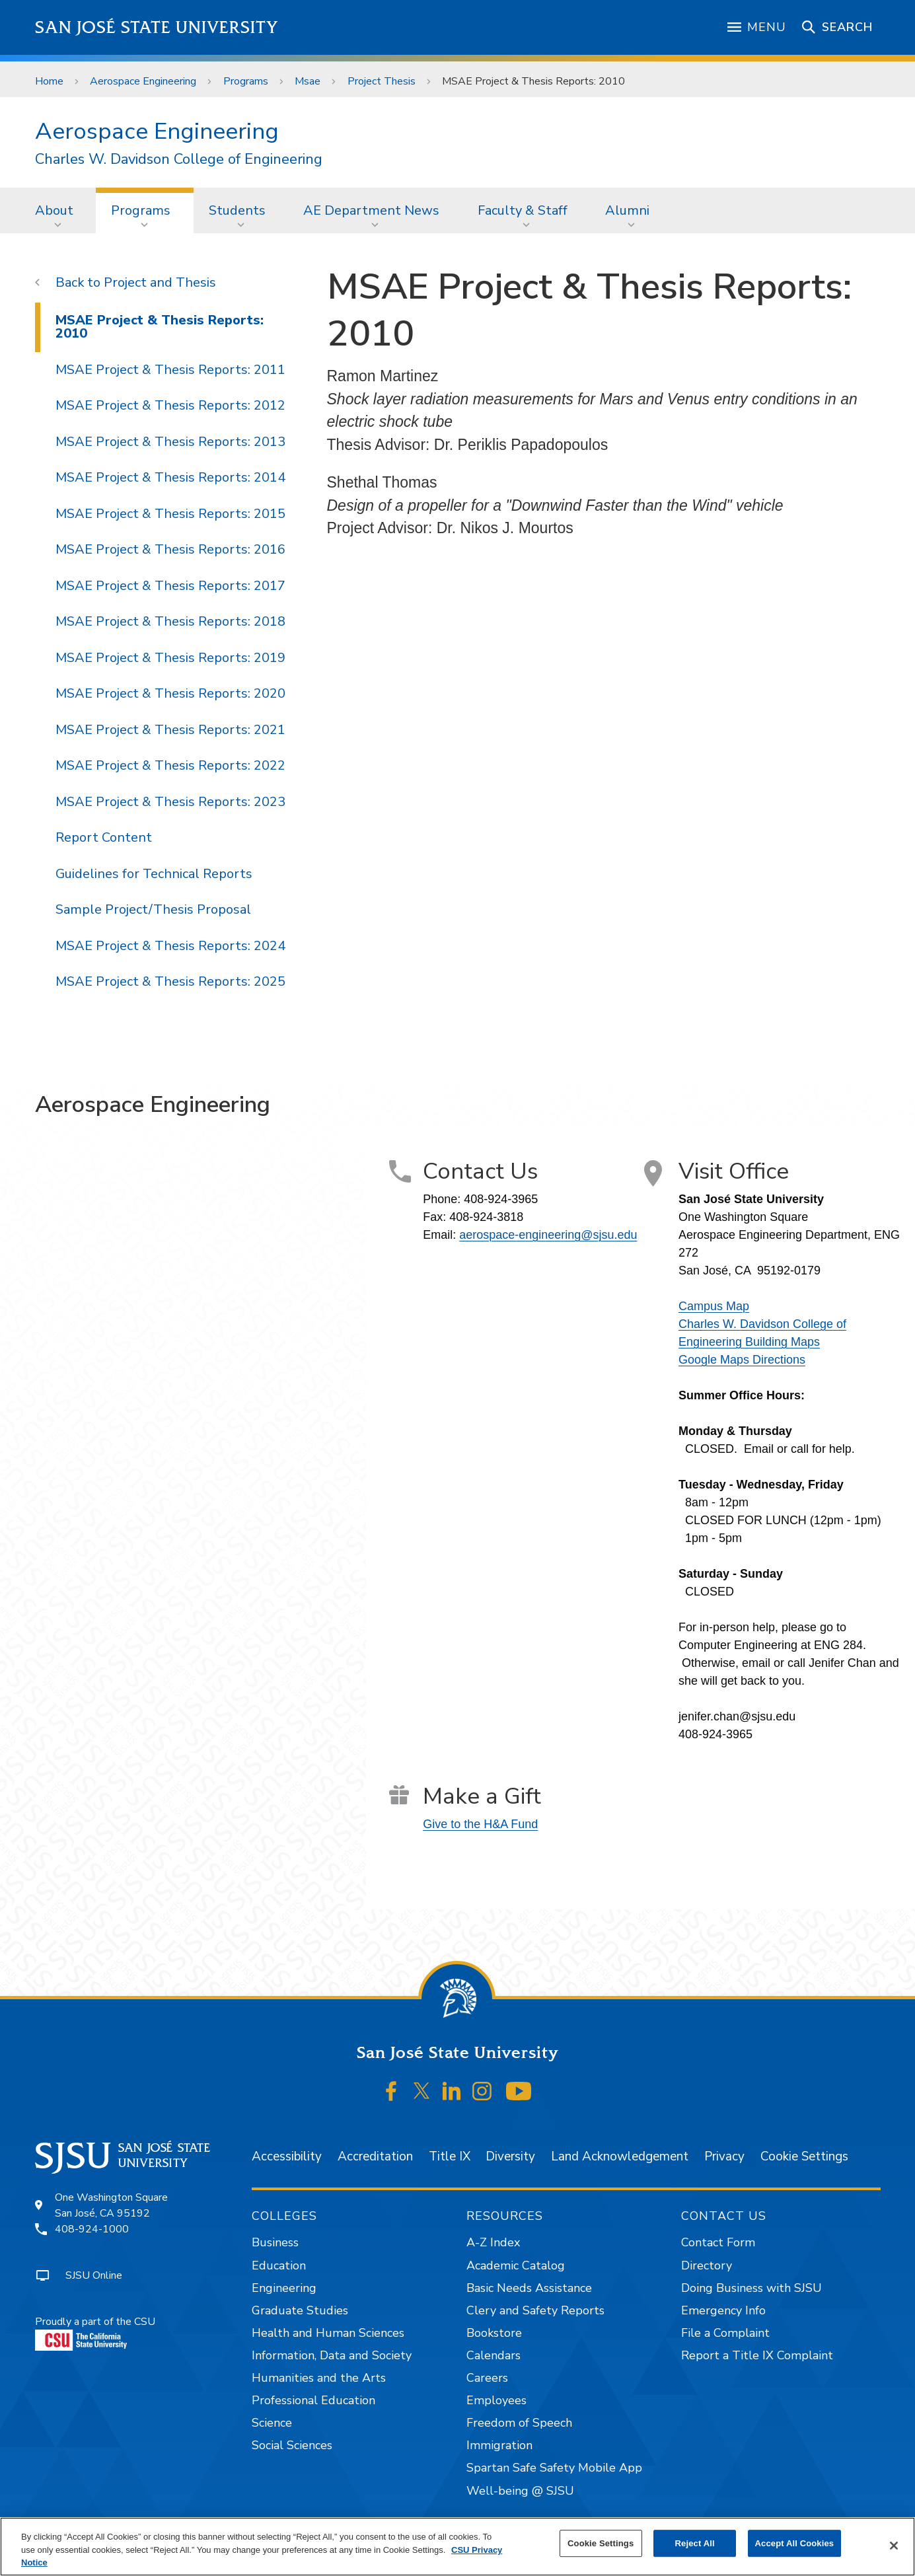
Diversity (510, 2156)
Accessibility (287, 2156)
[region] (457, 2546)
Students (237, 210)
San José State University (157, 27)
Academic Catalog (515, 2265)
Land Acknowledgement (619, 2156)
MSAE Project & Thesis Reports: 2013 (170, 442)
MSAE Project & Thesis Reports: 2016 (170, 549)
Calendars (493, 2355)
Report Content (103, 837)
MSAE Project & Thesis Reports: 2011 (170, 370)
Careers (487, 2378)
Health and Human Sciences (328, 2333)
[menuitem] (58, 210)
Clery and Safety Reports (535, 2310)
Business (275, 2242)
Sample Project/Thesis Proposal (153, 909)
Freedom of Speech (519, 2423)
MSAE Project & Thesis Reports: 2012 (170, 405)
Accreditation (375, 2156)
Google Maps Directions (741, 1359)
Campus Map (713, 1306)
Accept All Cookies (794, 2543)
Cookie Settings (804, 2156)
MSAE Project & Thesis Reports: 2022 (170, 765)
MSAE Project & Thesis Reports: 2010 (533, 81)
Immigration (499, 2445)
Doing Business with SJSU (751, 2288)
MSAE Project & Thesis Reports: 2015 (170, 514)
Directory (706, 2265)
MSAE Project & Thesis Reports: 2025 (170, 981)
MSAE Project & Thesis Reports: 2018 (170, 621)
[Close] (893, 2545)
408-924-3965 (501, 1199)
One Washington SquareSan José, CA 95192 (111, 2205)
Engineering (284, 2288)
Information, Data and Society (332, 2355)
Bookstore (494, 2333)
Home (49, 81)
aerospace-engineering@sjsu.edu (548, 1234)
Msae (307, 81)
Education (279, 2265)
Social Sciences (292, 2445)
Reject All (695, 2543)
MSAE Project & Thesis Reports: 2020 (170, 693)
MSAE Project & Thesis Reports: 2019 (170, 658)
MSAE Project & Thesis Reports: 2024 (170, 946)
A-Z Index (493, 2242)
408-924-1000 (92, 2229)
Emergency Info (723, 2310)
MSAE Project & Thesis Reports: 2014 (170, 477)
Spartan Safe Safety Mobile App (554, 2468)
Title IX (449, 2156)
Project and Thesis (160, 282)
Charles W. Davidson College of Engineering (178, 159)
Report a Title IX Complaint (757, 2355)
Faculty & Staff (522, 210)
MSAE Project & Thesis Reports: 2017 (170, 586)
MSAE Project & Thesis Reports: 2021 (170, 730)
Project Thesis (382, 81)
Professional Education (313, 2400)
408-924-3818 (486, 1217)
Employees (496, 2400)
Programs (245, 81)
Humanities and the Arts (319, 2378)
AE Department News (371, 210)
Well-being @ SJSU (520, 2491)
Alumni (627, 210)
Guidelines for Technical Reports (153, 874)
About (54, 210)
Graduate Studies (300, 2310)
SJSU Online (93, 2275)
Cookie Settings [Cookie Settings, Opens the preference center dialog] (600, 2543)
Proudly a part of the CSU (95, 2332)
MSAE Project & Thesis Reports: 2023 (170, 802)
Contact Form (718, 2242)
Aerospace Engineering (143, 81)
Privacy (724, 2156)
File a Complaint (725, 2333)
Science (272, 2423)
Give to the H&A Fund (480, 1824)
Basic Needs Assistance (529, 2288)
